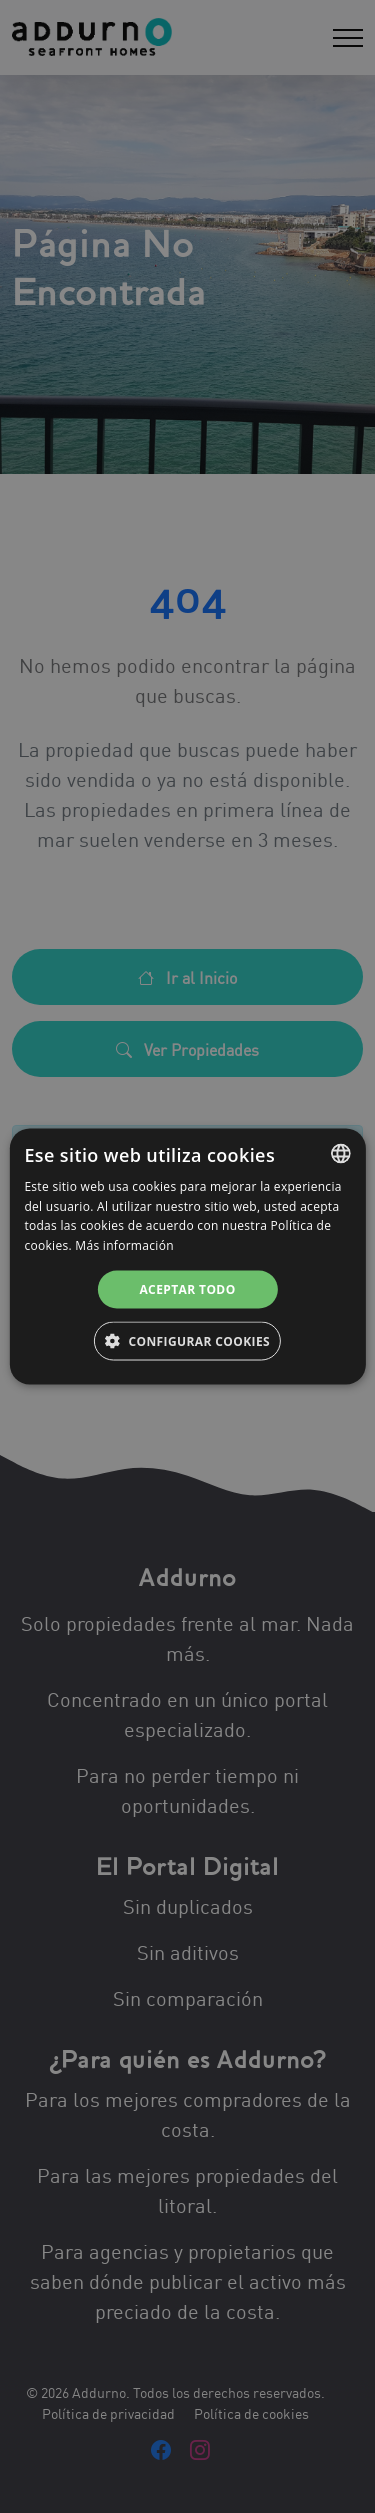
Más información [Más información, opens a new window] (124, 1245)
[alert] (187, 1256)
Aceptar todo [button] (187, 1289)
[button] (187, 1342)
